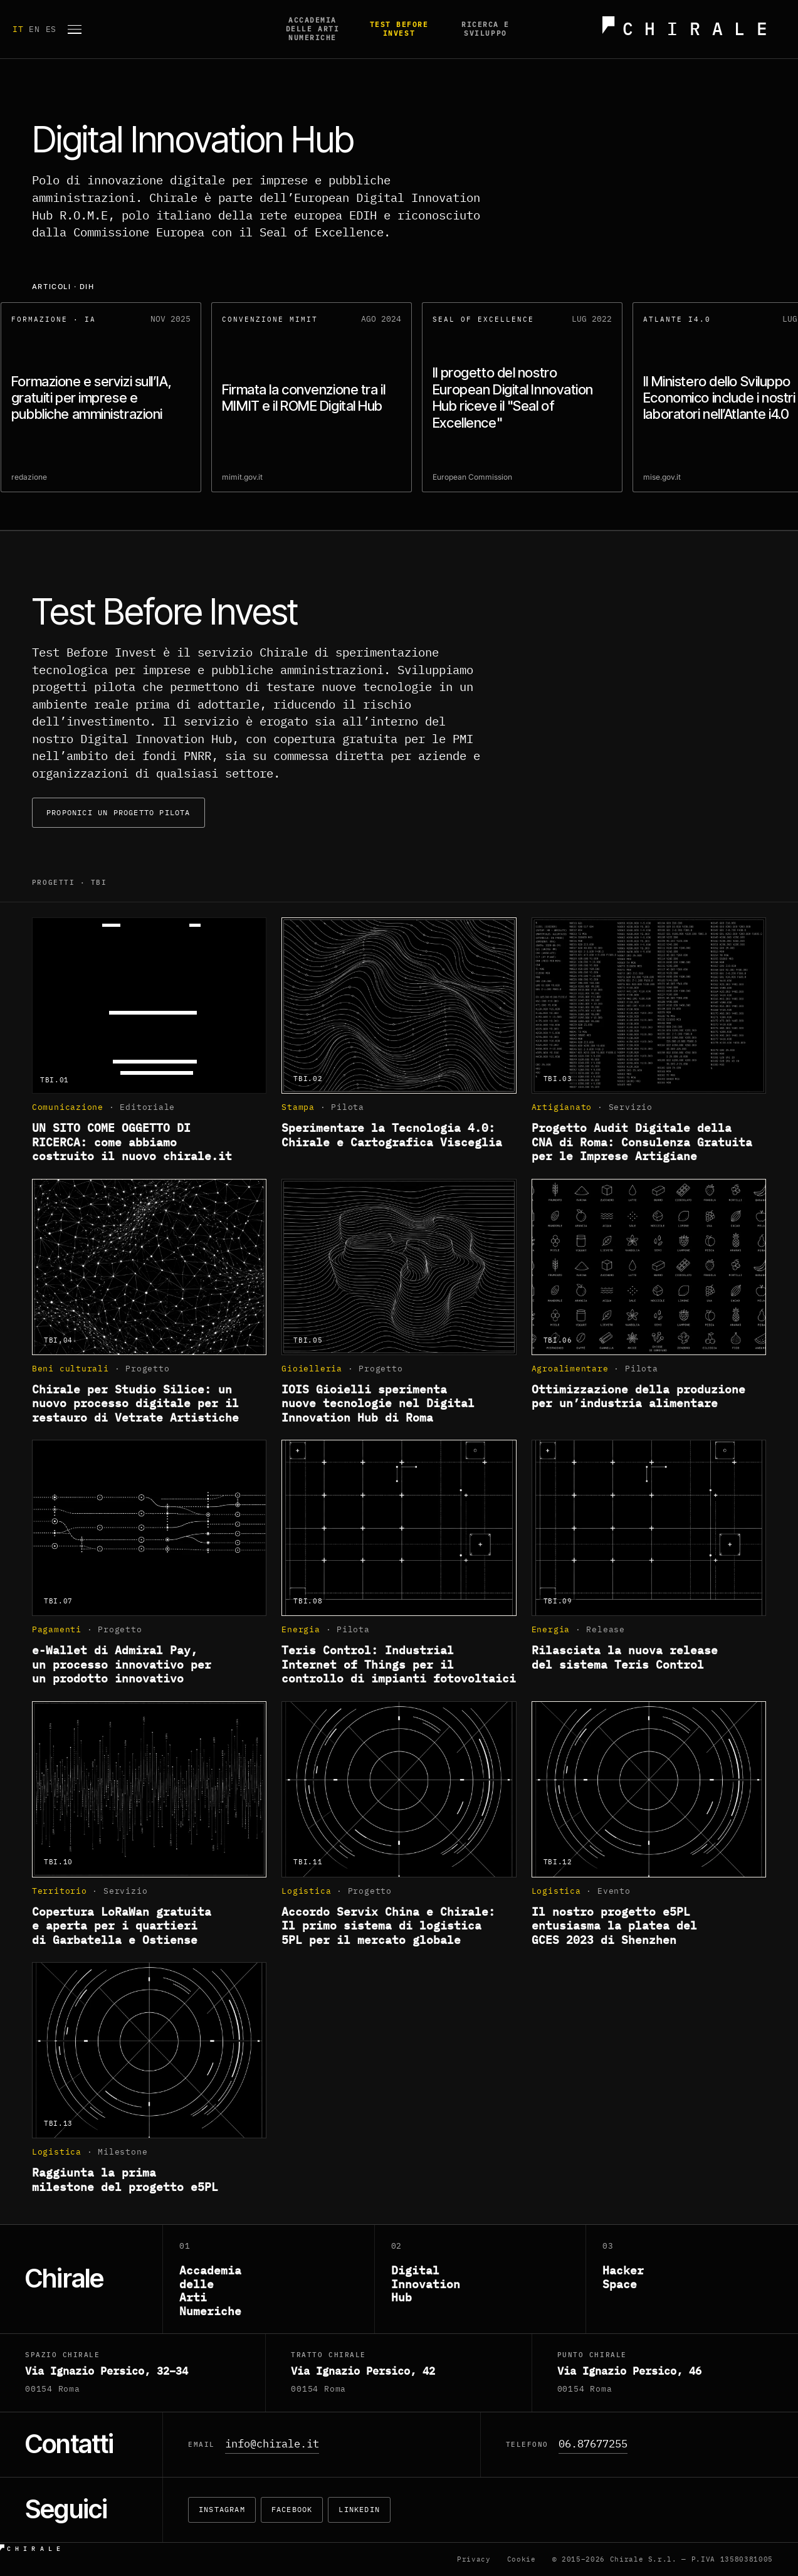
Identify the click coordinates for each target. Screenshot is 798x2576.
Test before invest (399, 29)
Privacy (474, 2559)
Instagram (222, 2509)
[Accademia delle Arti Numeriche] (269, 2279)
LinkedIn (359, 2509)
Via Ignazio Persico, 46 (629, 2371)
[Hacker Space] (692, 2279)
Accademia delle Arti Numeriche (312, 29)
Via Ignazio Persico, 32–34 (106, 2371)
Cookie (521, 2559)
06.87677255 (593, 2444)
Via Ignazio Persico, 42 (363, 2371)
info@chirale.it (272, 2444)
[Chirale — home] (690, 29)
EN (37, 29)
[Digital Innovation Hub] (481, 2279)
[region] (399, 401)
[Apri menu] (74, 29)
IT (21, 29)
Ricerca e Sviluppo (485, 29)
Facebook (292, 2509)
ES (51, 29)
